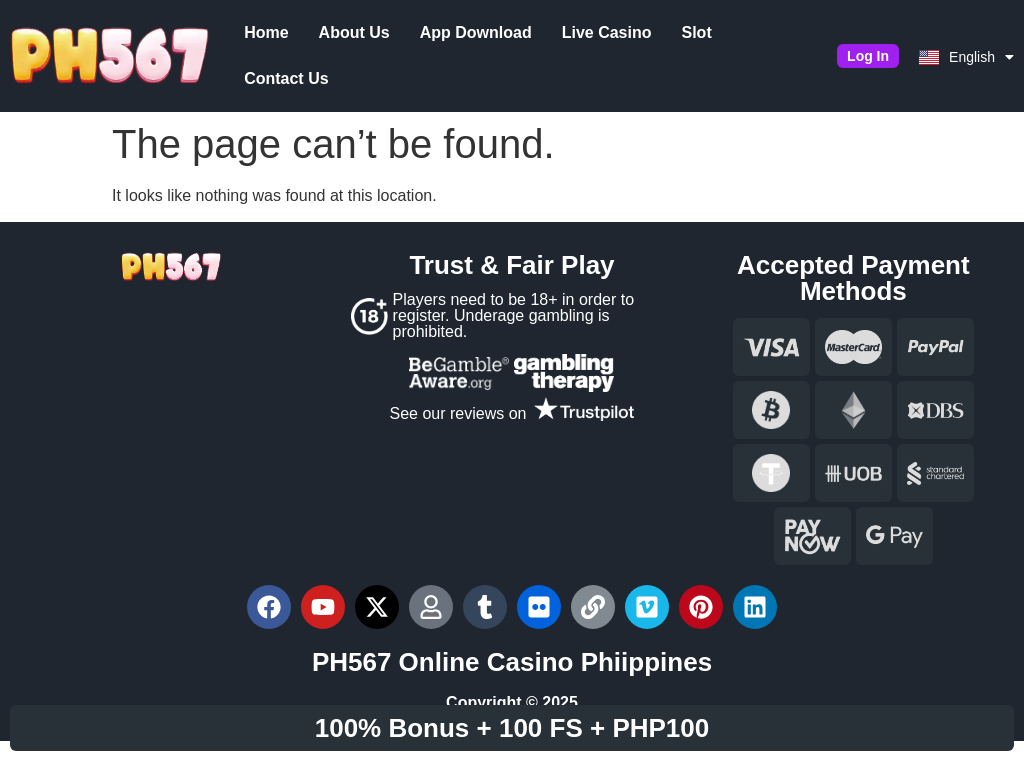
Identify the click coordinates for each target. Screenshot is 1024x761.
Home (265, 32)
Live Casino (605, 32)
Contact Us (285, 78)
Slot (695, 32)
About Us (352, 32)
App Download (474, 32)
